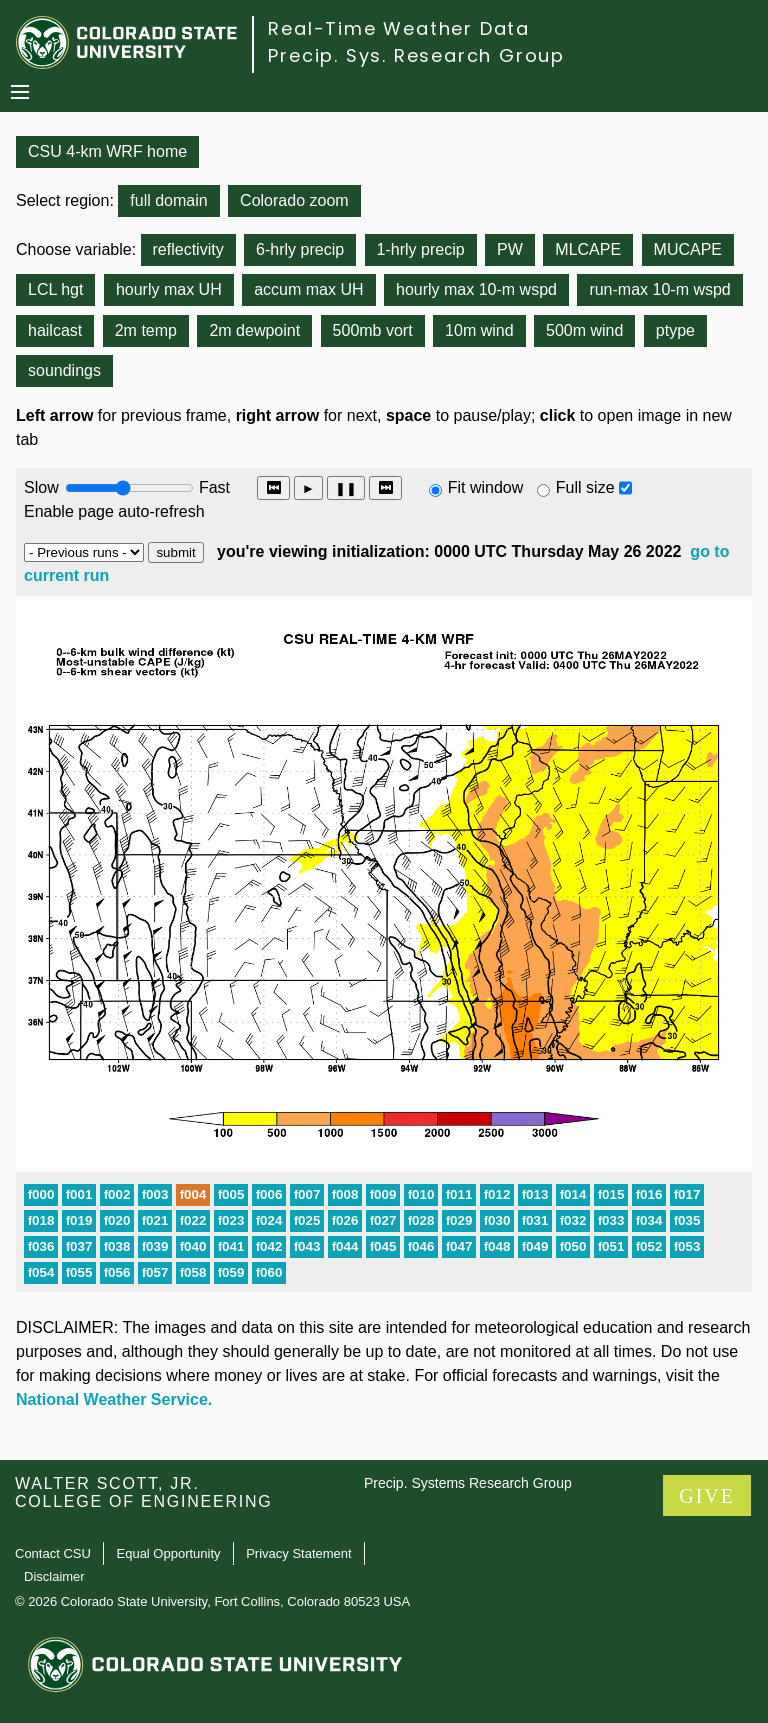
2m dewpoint (254, 330)
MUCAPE (688, 249)
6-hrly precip (300, 249)
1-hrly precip (421, 249)
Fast (213, 487)
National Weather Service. (114, 1399)
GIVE (707, 1496)
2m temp (146, 330)
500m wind (584, 330)
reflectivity (188, 249)
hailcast (55, 330)
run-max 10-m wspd (659, 289)
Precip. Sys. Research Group (416, 55)
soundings (64, 370)
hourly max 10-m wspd (476, 289)
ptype (675, 330)
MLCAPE (588, 249)
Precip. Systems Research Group (468, 1483)
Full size (585, 487)
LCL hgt (55, 289)
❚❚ (346, 488)
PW (510, 249)
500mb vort (373, 330)
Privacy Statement (299, 1553)
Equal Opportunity (169, 1553)
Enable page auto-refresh (114, 511)
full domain (168, 200)
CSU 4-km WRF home (107, 151)
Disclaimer (54, 1576)
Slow (41, 487)
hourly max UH (169, 289)
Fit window (486, 487)
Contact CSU (53, 1553)
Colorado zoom (294, 200)
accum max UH (308, 289)
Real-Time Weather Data (399, 28)
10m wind (479, 330)
